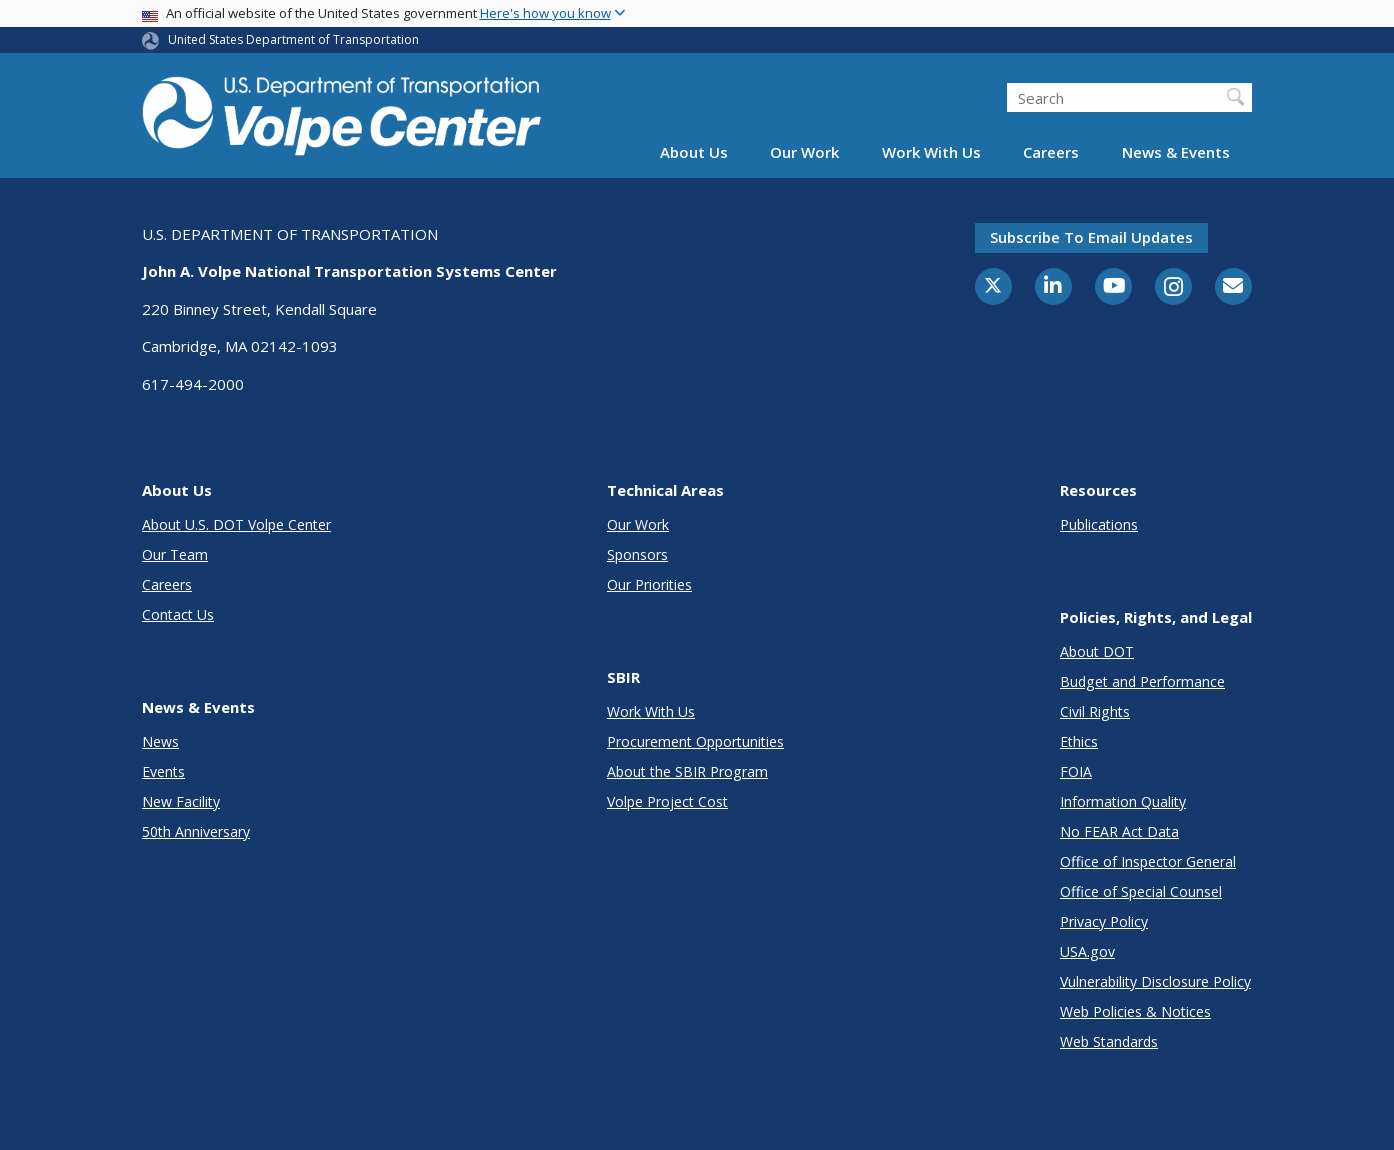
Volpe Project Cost (667, 801)
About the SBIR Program (687, 771)
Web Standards (1109, 1041)
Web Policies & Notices (1135, 1011)
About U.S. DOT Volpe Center (236, 524)
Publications (1099, 524)
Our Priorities (649, 584)
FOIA (1076, 771)
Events (163, 771)
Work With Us (931, 152)
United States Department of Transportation (293, 39)
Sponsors (637, 554)
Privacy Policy (1104, 921)
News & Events (1176, 152)
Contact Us (178, 614)
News (160, 741)
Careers (1051, 152)
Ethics (1079, 741)
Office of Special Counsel (1141, 891)
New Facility (181, 801)
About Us (694, 152)
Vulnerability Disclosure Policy (1155, 981)
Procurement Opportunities (695, 741)
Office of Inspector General (1148, 861)
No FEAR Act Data (1119, 831)
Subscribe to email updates (1091, 237)
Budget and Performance (1142, 681)
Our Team (175, 554)
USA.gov (1087, 951)
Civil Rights (1095, 711)
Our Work (804, 152)
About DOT (1097, 651)
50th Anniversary (196, 831)
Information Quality (1123, 801)
